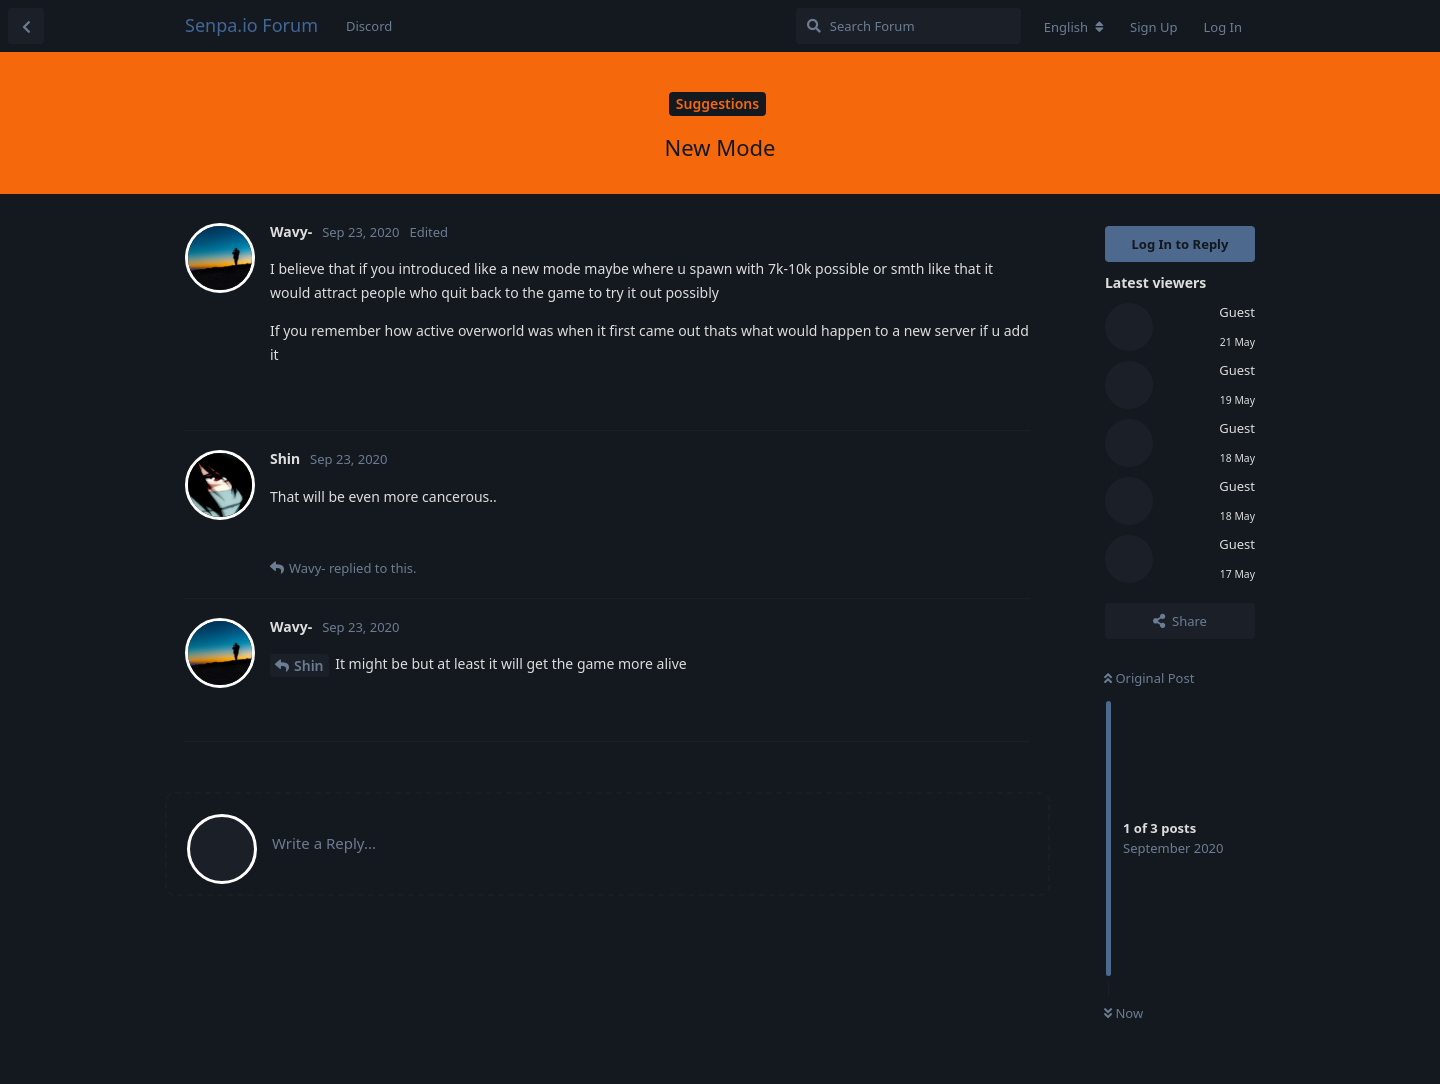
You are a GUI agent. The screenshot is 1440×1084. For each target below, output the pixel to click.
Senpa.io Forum (251, 25)
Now (1123, 1013)
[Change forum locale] (1074, 27)
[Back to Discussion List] (26, 26)
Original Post (1149, 678)
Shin (309, 665)
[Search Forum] (908, 26)
